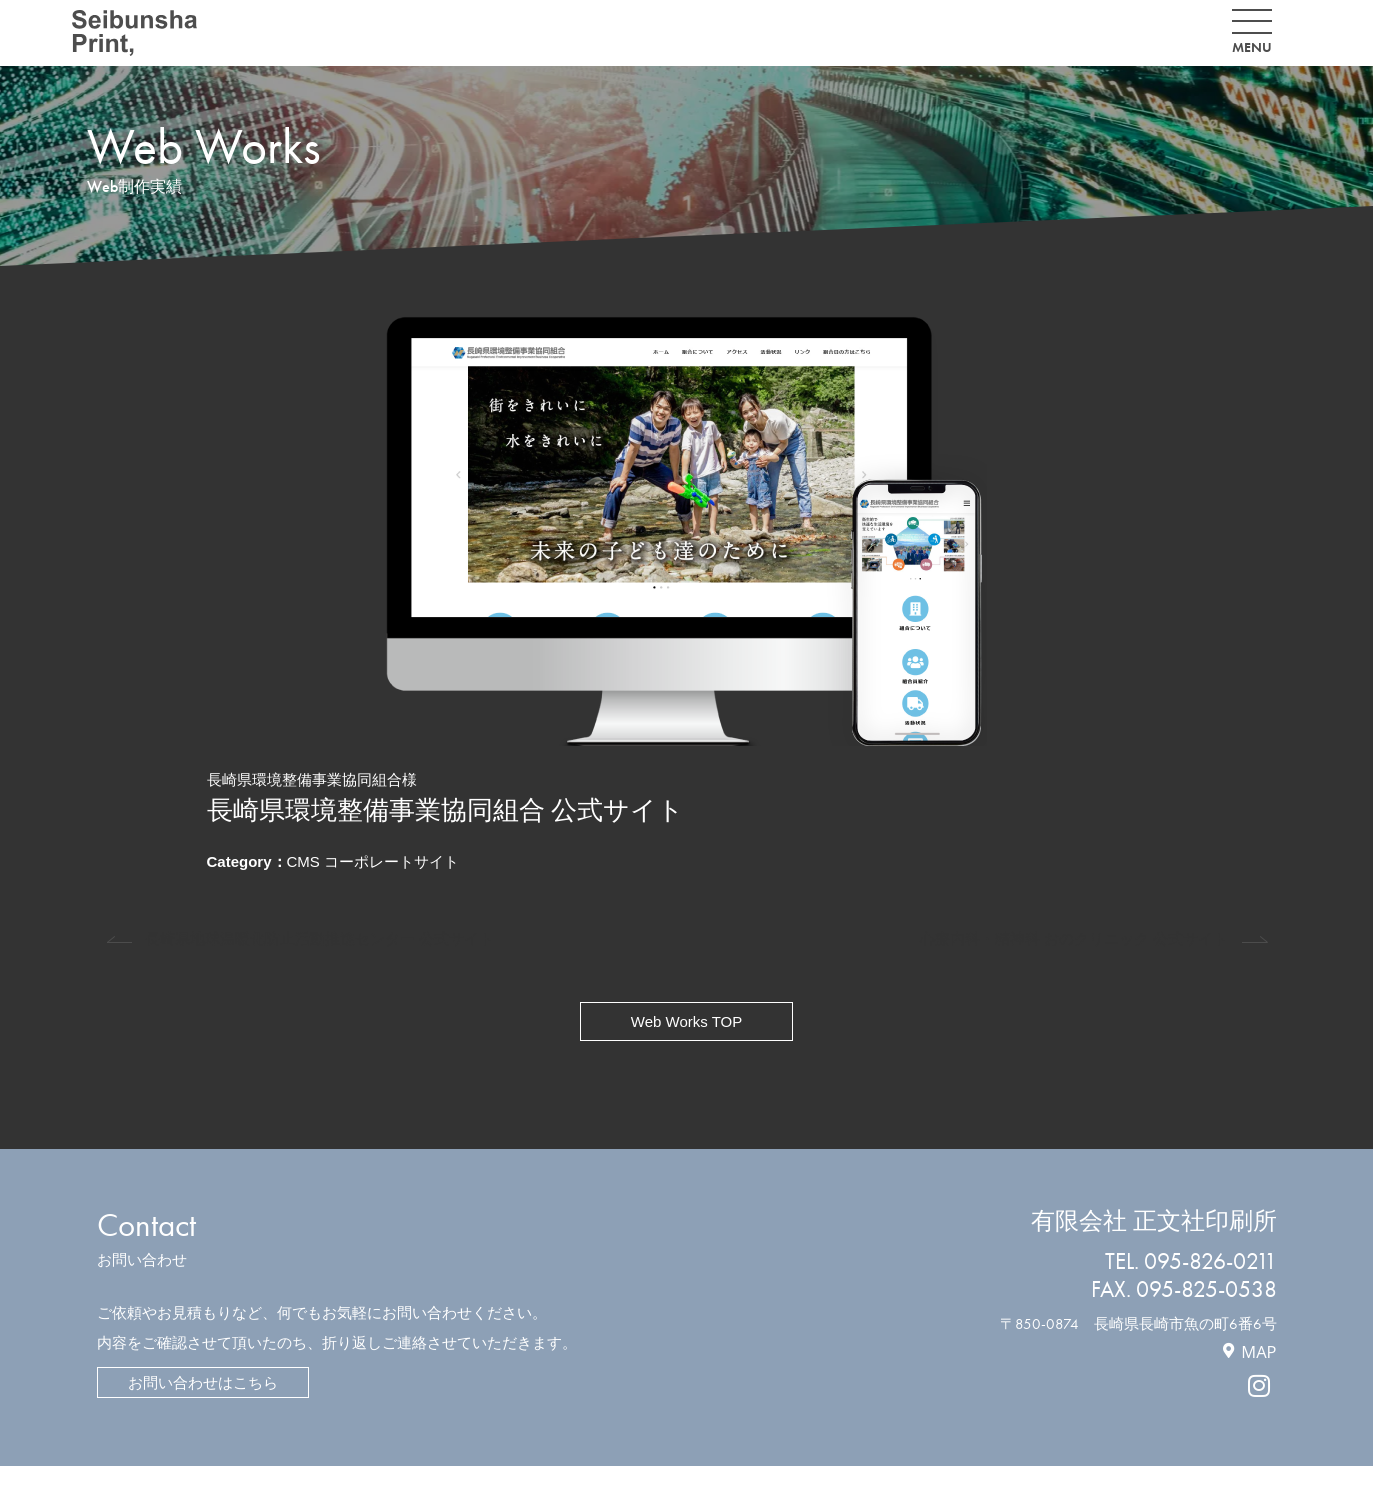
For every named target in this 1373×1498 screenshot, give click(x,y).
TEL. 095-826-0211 (1191, 1261)
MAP (1258, 1351)
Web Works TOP (686, 1021)
